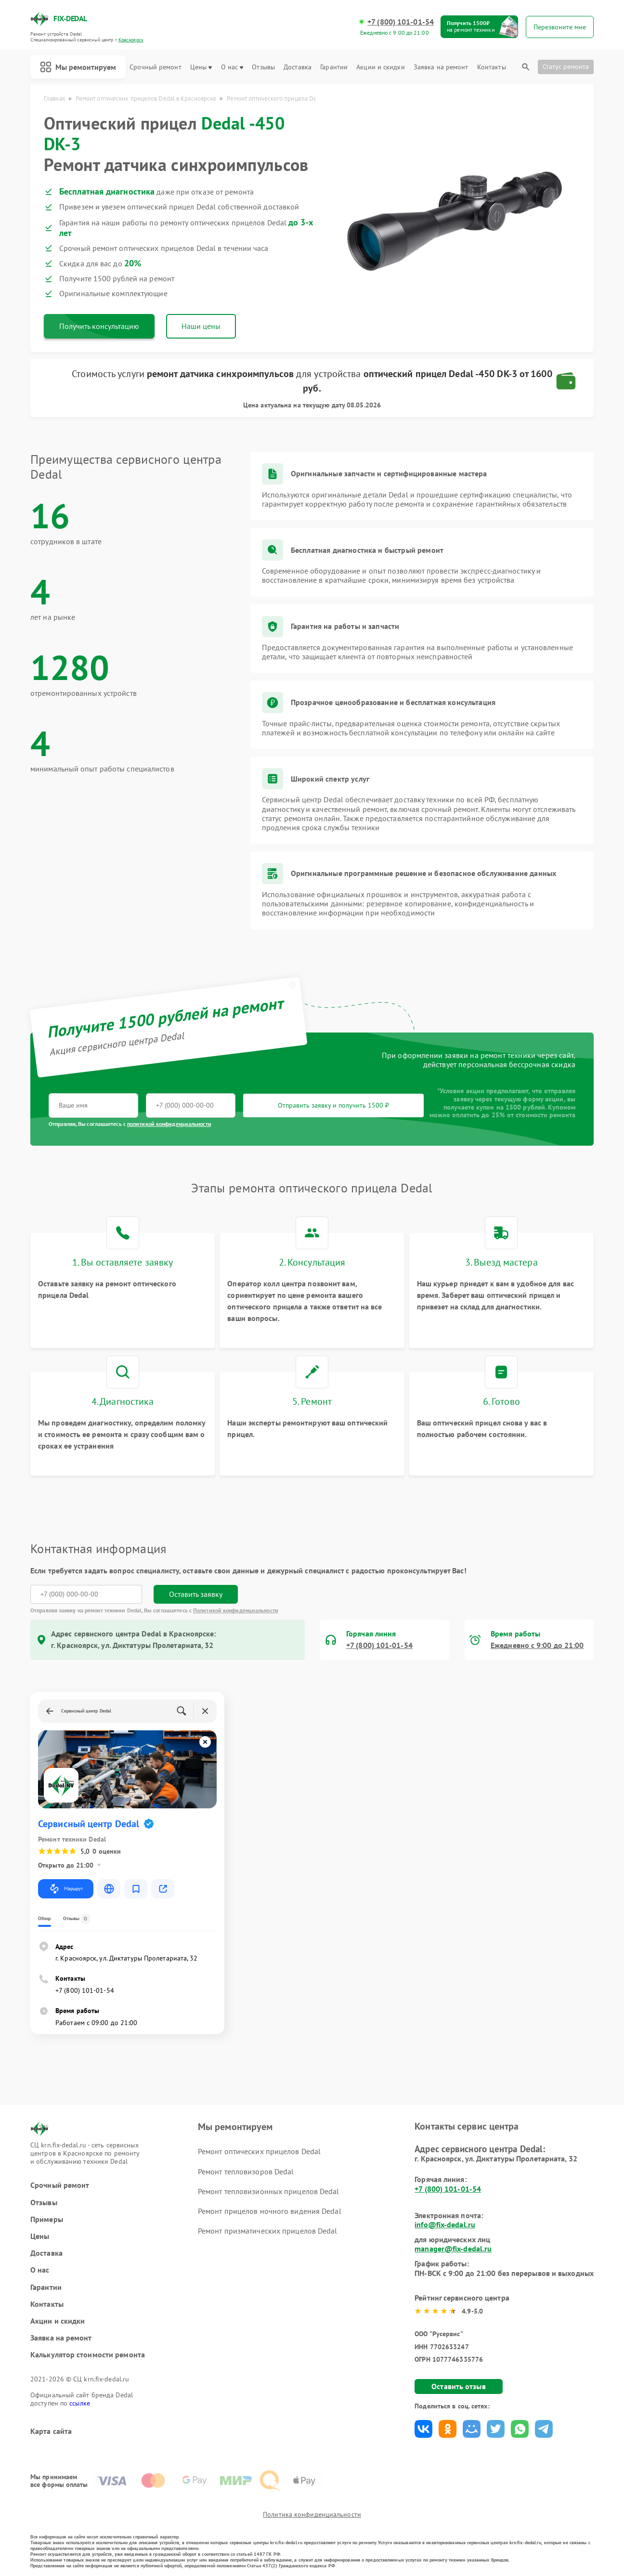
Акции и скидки (380, 67)
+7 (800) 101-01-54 (400, 21)
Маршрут (66, 1889)
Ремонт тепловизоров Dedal (246, 2171)
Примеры (46, 2219)
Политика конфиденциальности (312, 2514)
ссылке (79, 2403)
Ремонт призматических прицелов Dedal (268, 2231)
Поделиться (423, 2429)
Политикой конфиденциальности (235, 1610)
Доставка (298, 67)
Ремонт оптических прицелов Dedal (259, 2151)
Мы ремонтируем (78, 67)
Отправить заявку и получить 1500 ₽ (333, 1105)
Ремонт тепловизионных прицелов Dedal (268, 2191)
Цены (201, 67)
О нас (232, 67)
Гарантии (334, 67)
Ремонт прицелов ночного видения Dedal (269, 2211)
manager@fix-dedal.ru (453, 2248)
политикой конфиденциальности (169, 1123)
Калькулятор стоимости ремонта (87, 2354)
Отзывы (263, 67)
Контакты (491, 67)
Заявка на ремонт (441, 67)
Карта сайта (51, 2431)
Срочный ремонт (155, 67)
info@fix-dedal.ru (445, 2224)
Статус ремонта (566, 66)
